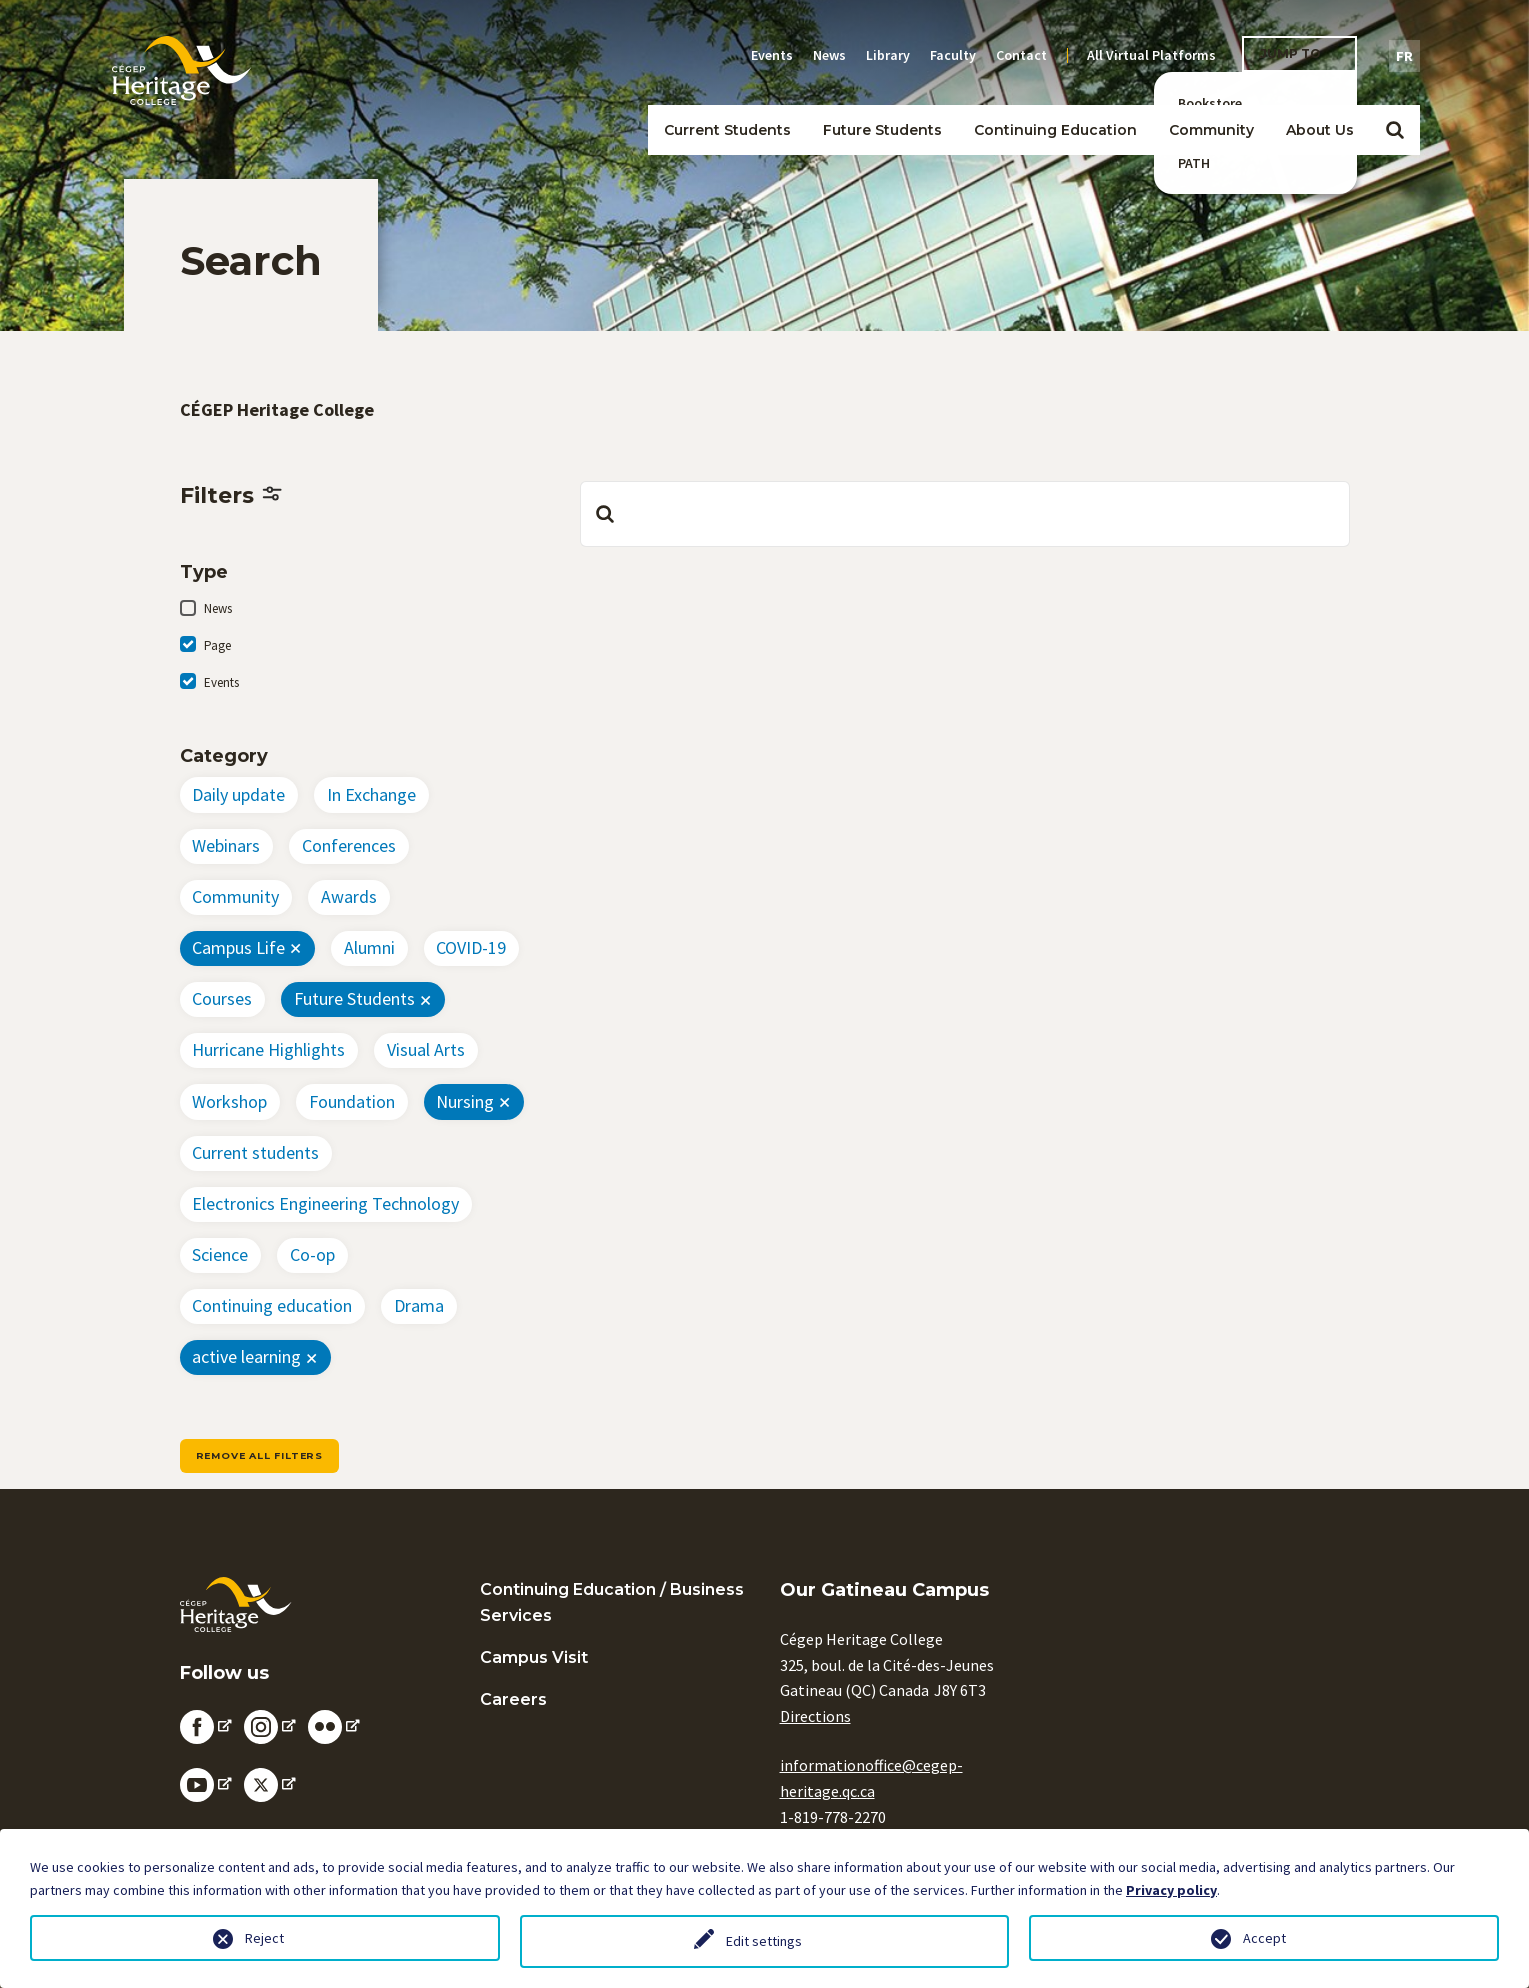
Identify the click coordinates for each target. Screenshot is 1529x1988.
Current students (255, 1152)
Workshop (229, 1101)
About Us (1320, 130)
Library (888, 55)
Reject (264, 1938)
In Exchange (371, 794)
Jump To (1290, 53)
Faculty (953, 55)
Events (772, 55)
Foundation (352, 1101)
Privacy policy (1171, 1890)
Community (1211, 130)
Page (217, 645)
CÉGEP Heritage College (277, 409)
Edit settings (764, 1941)
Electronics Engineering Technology (325, 1203)
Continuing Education (1055, 130)
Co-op (312, 1254)
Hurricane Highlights (268, 1049)
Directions (815, 1716)
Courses (222, 998)
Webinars (226, 845)
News (829, 55)
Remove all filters (259, 1455)
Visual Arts (426, 1049)
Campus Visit (534, 1657)
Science (220, 1254)
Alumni (369, 947)
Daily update (238, 794)
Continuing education (272, 1305)
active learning (246, 1356)
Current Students (727, 130)
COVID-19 (471, 947)
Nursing (465, 1101)
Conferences (349, 845)
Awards (349, 896)
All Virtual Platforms (1151, 55)
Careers (513, 1699)
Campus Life (238, 947)
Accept (1264, 1938)
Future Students (882, 130)
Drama (419, 1305)
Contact (1021, 55)
